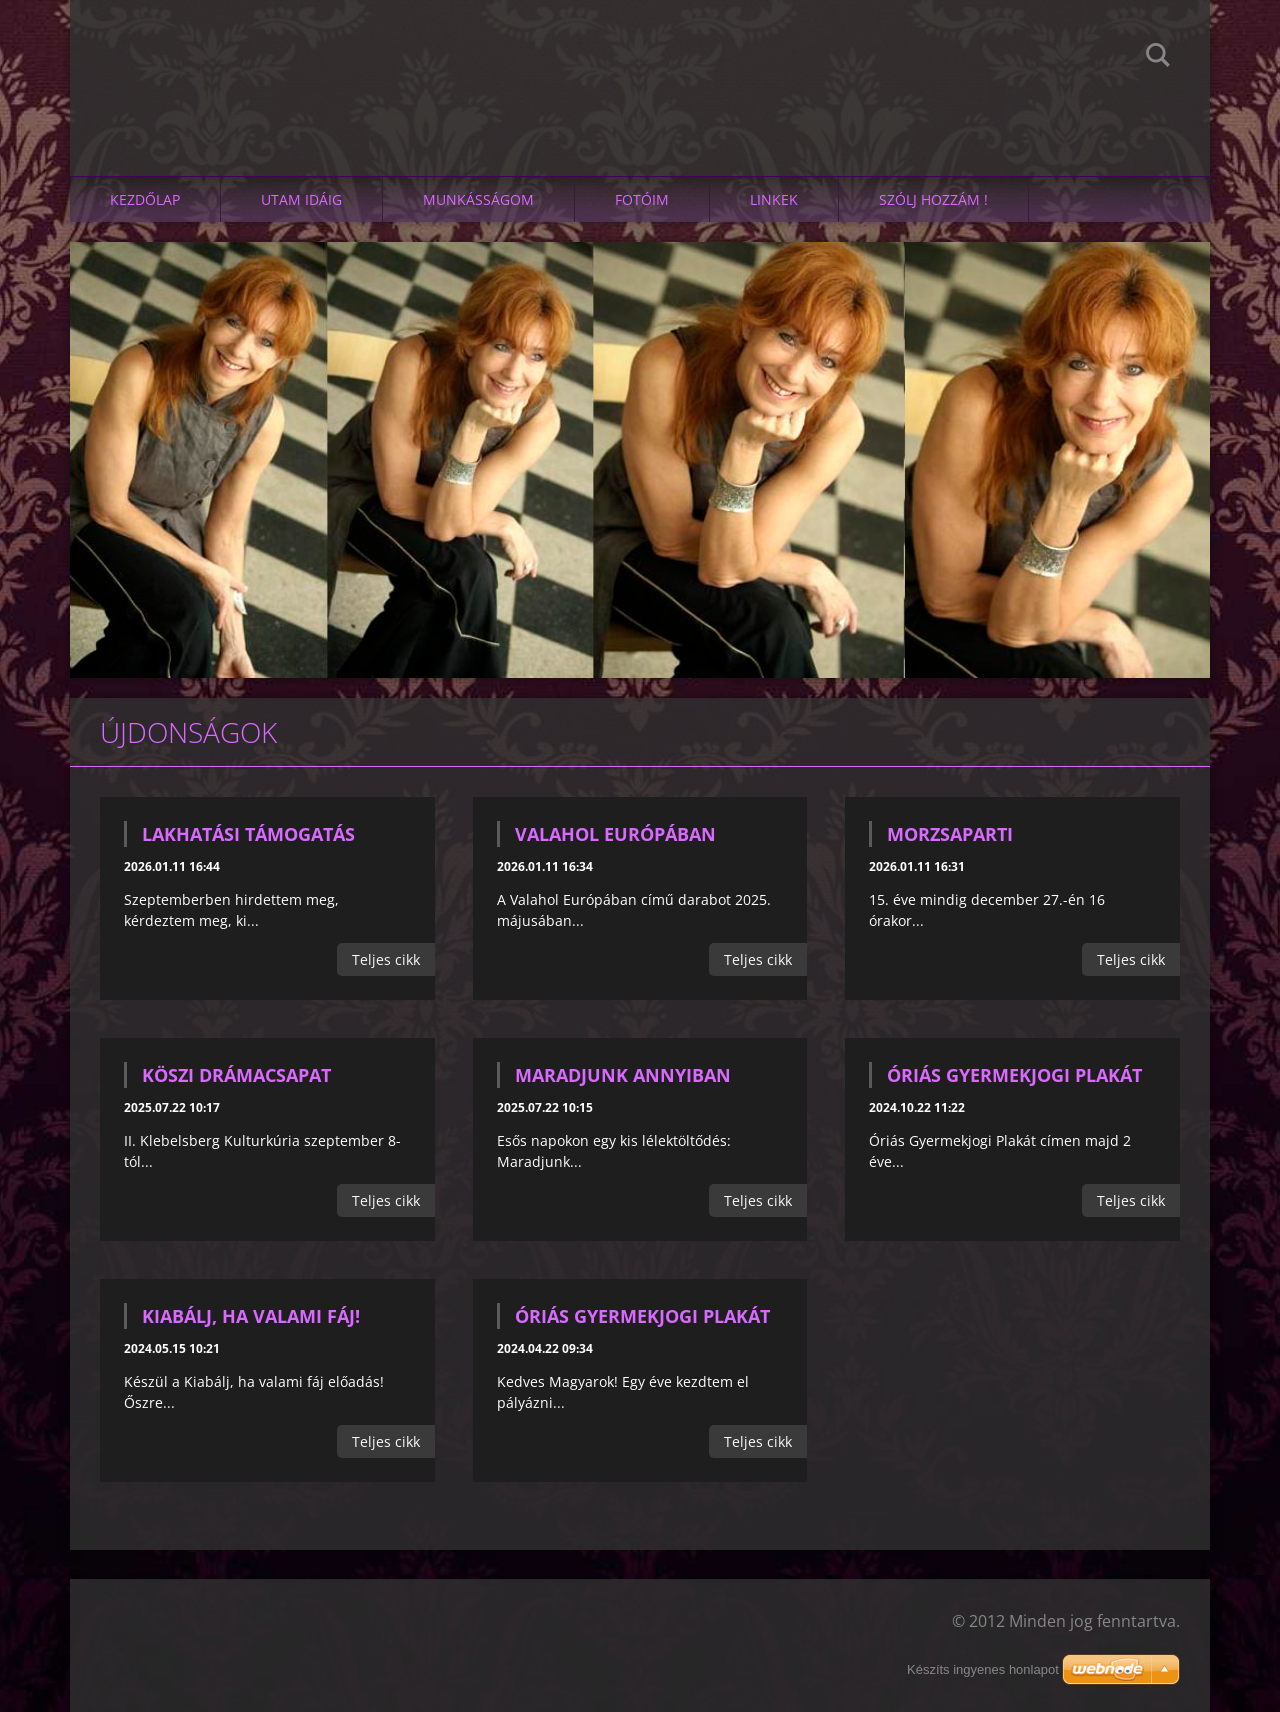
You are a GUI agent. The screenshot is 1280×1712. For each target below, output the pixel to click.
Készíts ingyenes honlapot (983, 1669)
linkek (774, 199)
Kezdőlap (145, 199)
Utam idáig (301, 199)
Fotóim (642, 199)
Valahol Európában (615, 834)
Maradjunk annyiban (623, 1075)
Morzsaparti (950, 834)
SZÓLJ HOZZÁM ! (933, 199)
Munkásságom (478, 199)
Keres (1158, 58)
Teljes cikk (386, 959)
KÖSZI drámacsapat (236, 1075)
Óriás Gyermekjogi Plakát (1014, 1075)
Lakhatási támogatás (248, 834)
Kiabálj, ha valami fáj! (251, 1316)
